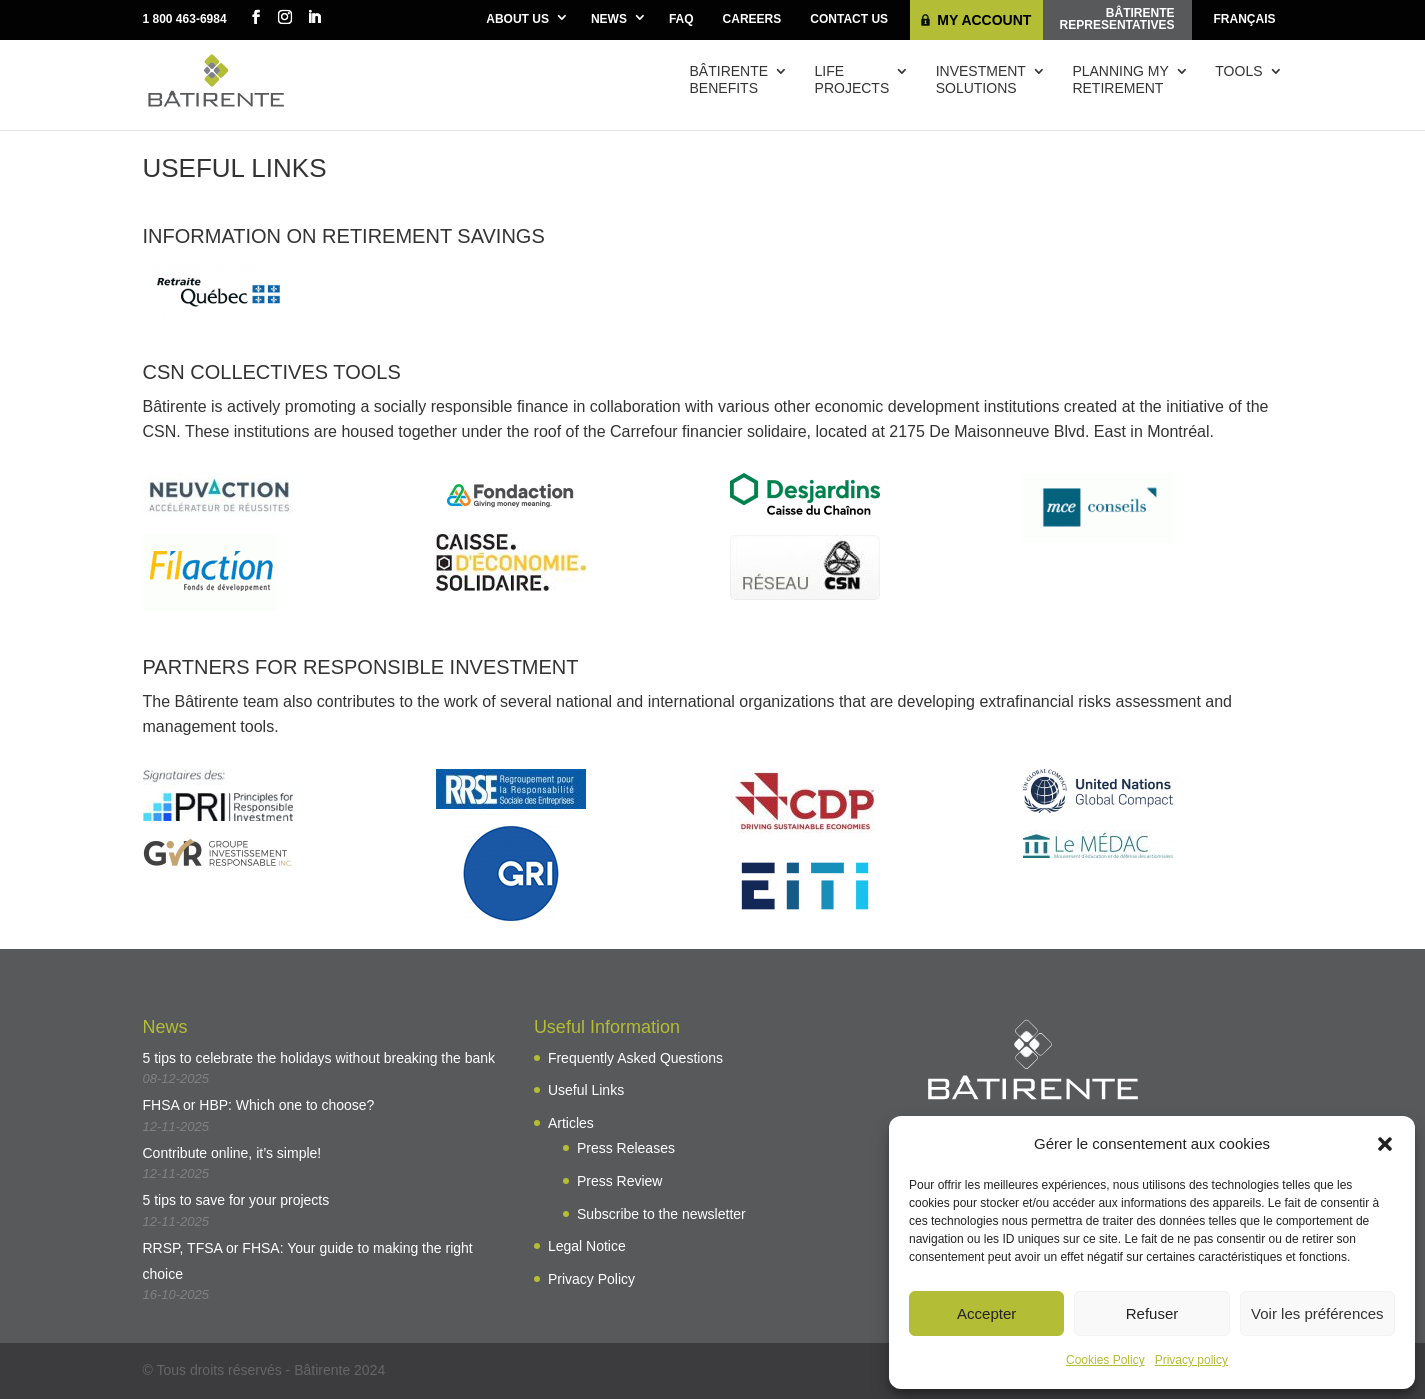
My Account (984, 20)
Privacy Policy (591, 1279)
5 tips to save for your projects (236, 1200)
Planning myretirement (1120, 79)
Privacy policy (1191, 1360)
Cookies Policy (1105, 1360)
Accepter (986, 1313)
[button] (1385, 1144)
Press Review (620, 1181)
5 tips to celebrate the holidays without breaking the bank (319, 1058)
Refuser (1152, 1313)
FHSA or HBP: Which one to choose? (259, 1105)
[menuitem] (1245, 20)
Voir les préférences (1317, 1313)
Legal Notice (587, 1246)
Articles (571, 1123)
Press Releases (626, 1148)
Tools (1238, 71)
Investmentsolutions (981, 79)
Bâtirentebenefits (729, 79)
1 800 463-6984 (185, 19)
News (609, 19)
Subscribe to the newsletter (661, 1214)
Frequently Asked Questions (635, 1058)
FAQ (681, 19)
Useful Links (586, 1090)
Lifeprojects (852, 79)
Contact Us (849, 19)
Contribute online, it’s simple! (232, 1153)
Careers (752, 19)
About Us (517, 19)
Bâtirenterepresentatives (1117, 19)
